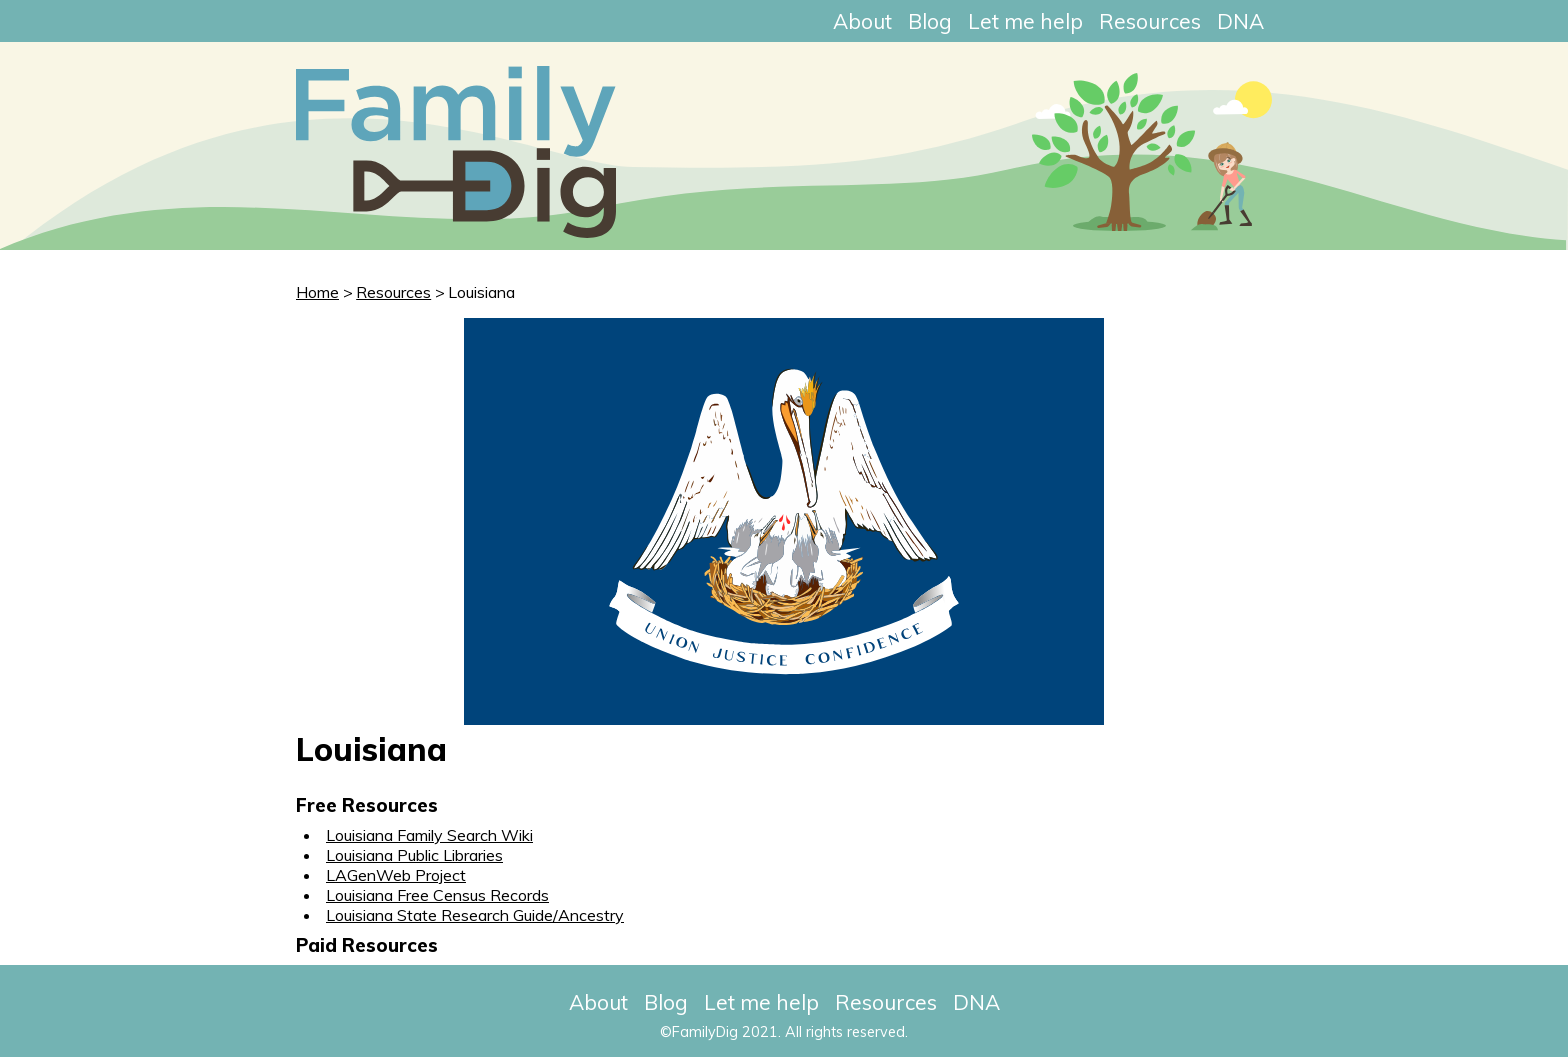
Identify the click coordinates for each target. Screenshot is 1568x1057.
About (862, 21)
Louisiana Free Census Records (437, 895)
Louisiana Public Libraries (414, 855)
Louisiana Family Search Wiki (429, 835)
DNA (1240, 21)
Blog (930, 21)
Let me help (1025, 21)
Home (317, 292)
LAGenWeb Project (396, 875)
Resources (1150, 21)
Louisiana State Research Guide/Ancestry (475, 915)
